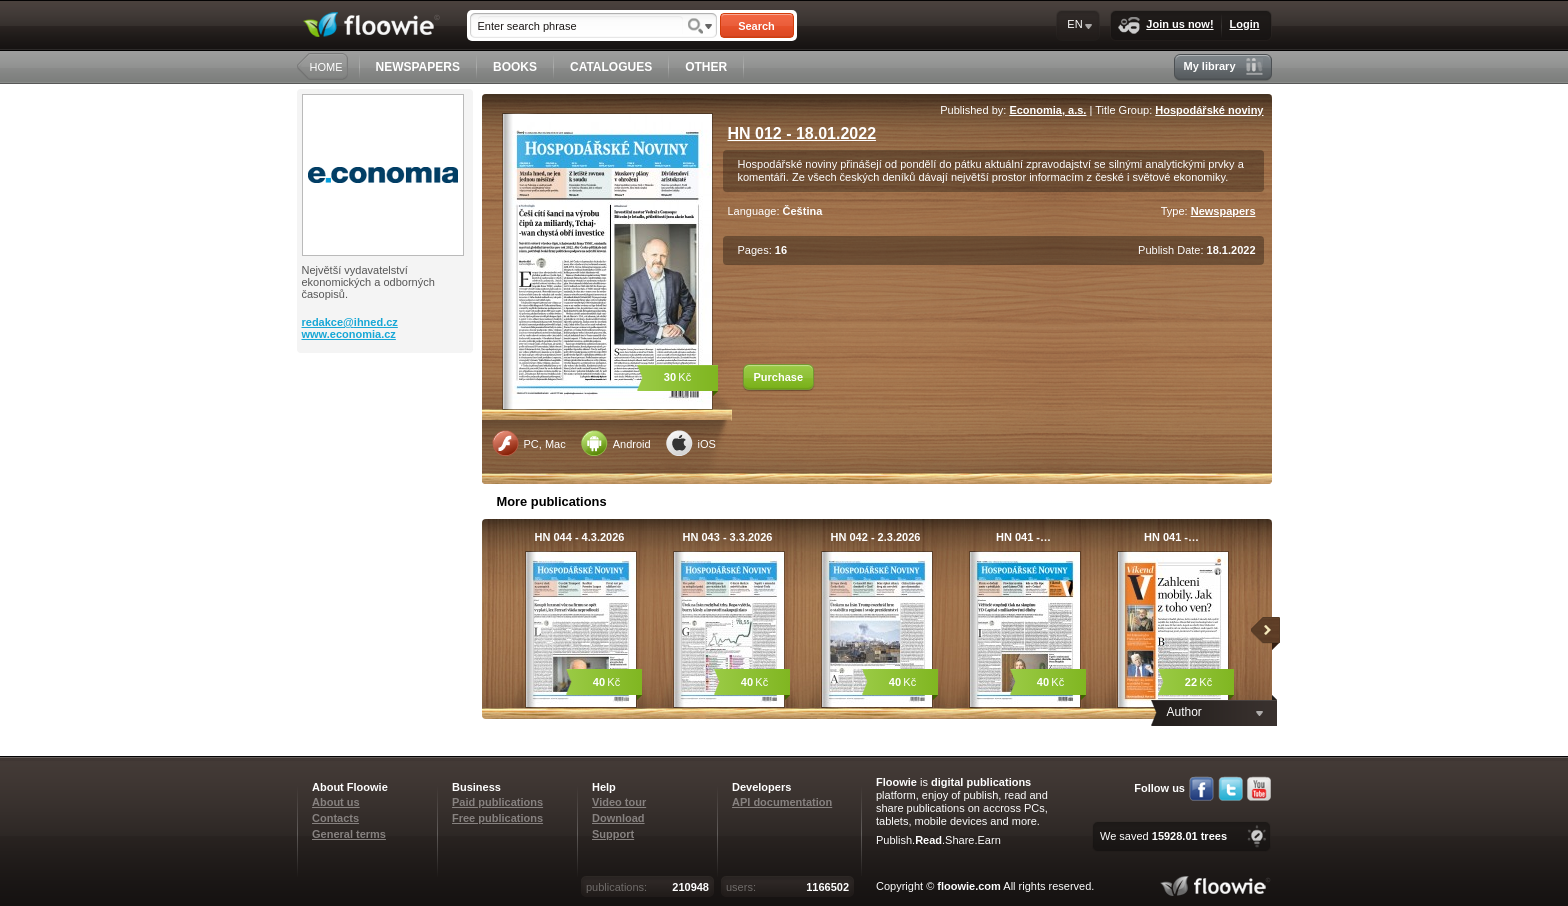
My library (1223, 66)
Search (756, 26)
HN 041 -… (1023, 537)
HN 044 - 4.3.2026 (580, 537)
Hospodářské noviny (1209, 110)
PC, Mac (529, 443)
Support (613, 834)
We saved (1163, 836)
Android (616, 443)
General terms (349, 834)
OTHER (706, 67)
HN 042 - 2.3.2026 (876, 537)
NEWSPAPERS (418, 67)
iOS (691, 443)
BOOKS (515, 67)
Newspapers (1223, 211)
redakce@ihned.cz (350, 322)
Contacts (335, 818)
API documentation (782, 802)
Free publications (497, 818)
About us (336, 802)
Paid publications (497, 802)
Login (1245, 24)
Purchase (779, 377)
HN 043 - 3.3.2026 (728, 537)
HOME (326, 67)
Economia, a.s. (1047, 110)
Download (618, 818)
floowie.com (969, 886)
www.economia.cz (349, 334)
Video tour (619, 802)
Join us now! (1165, 25)
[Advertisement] (387, 433)
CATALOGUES (611, 67)
